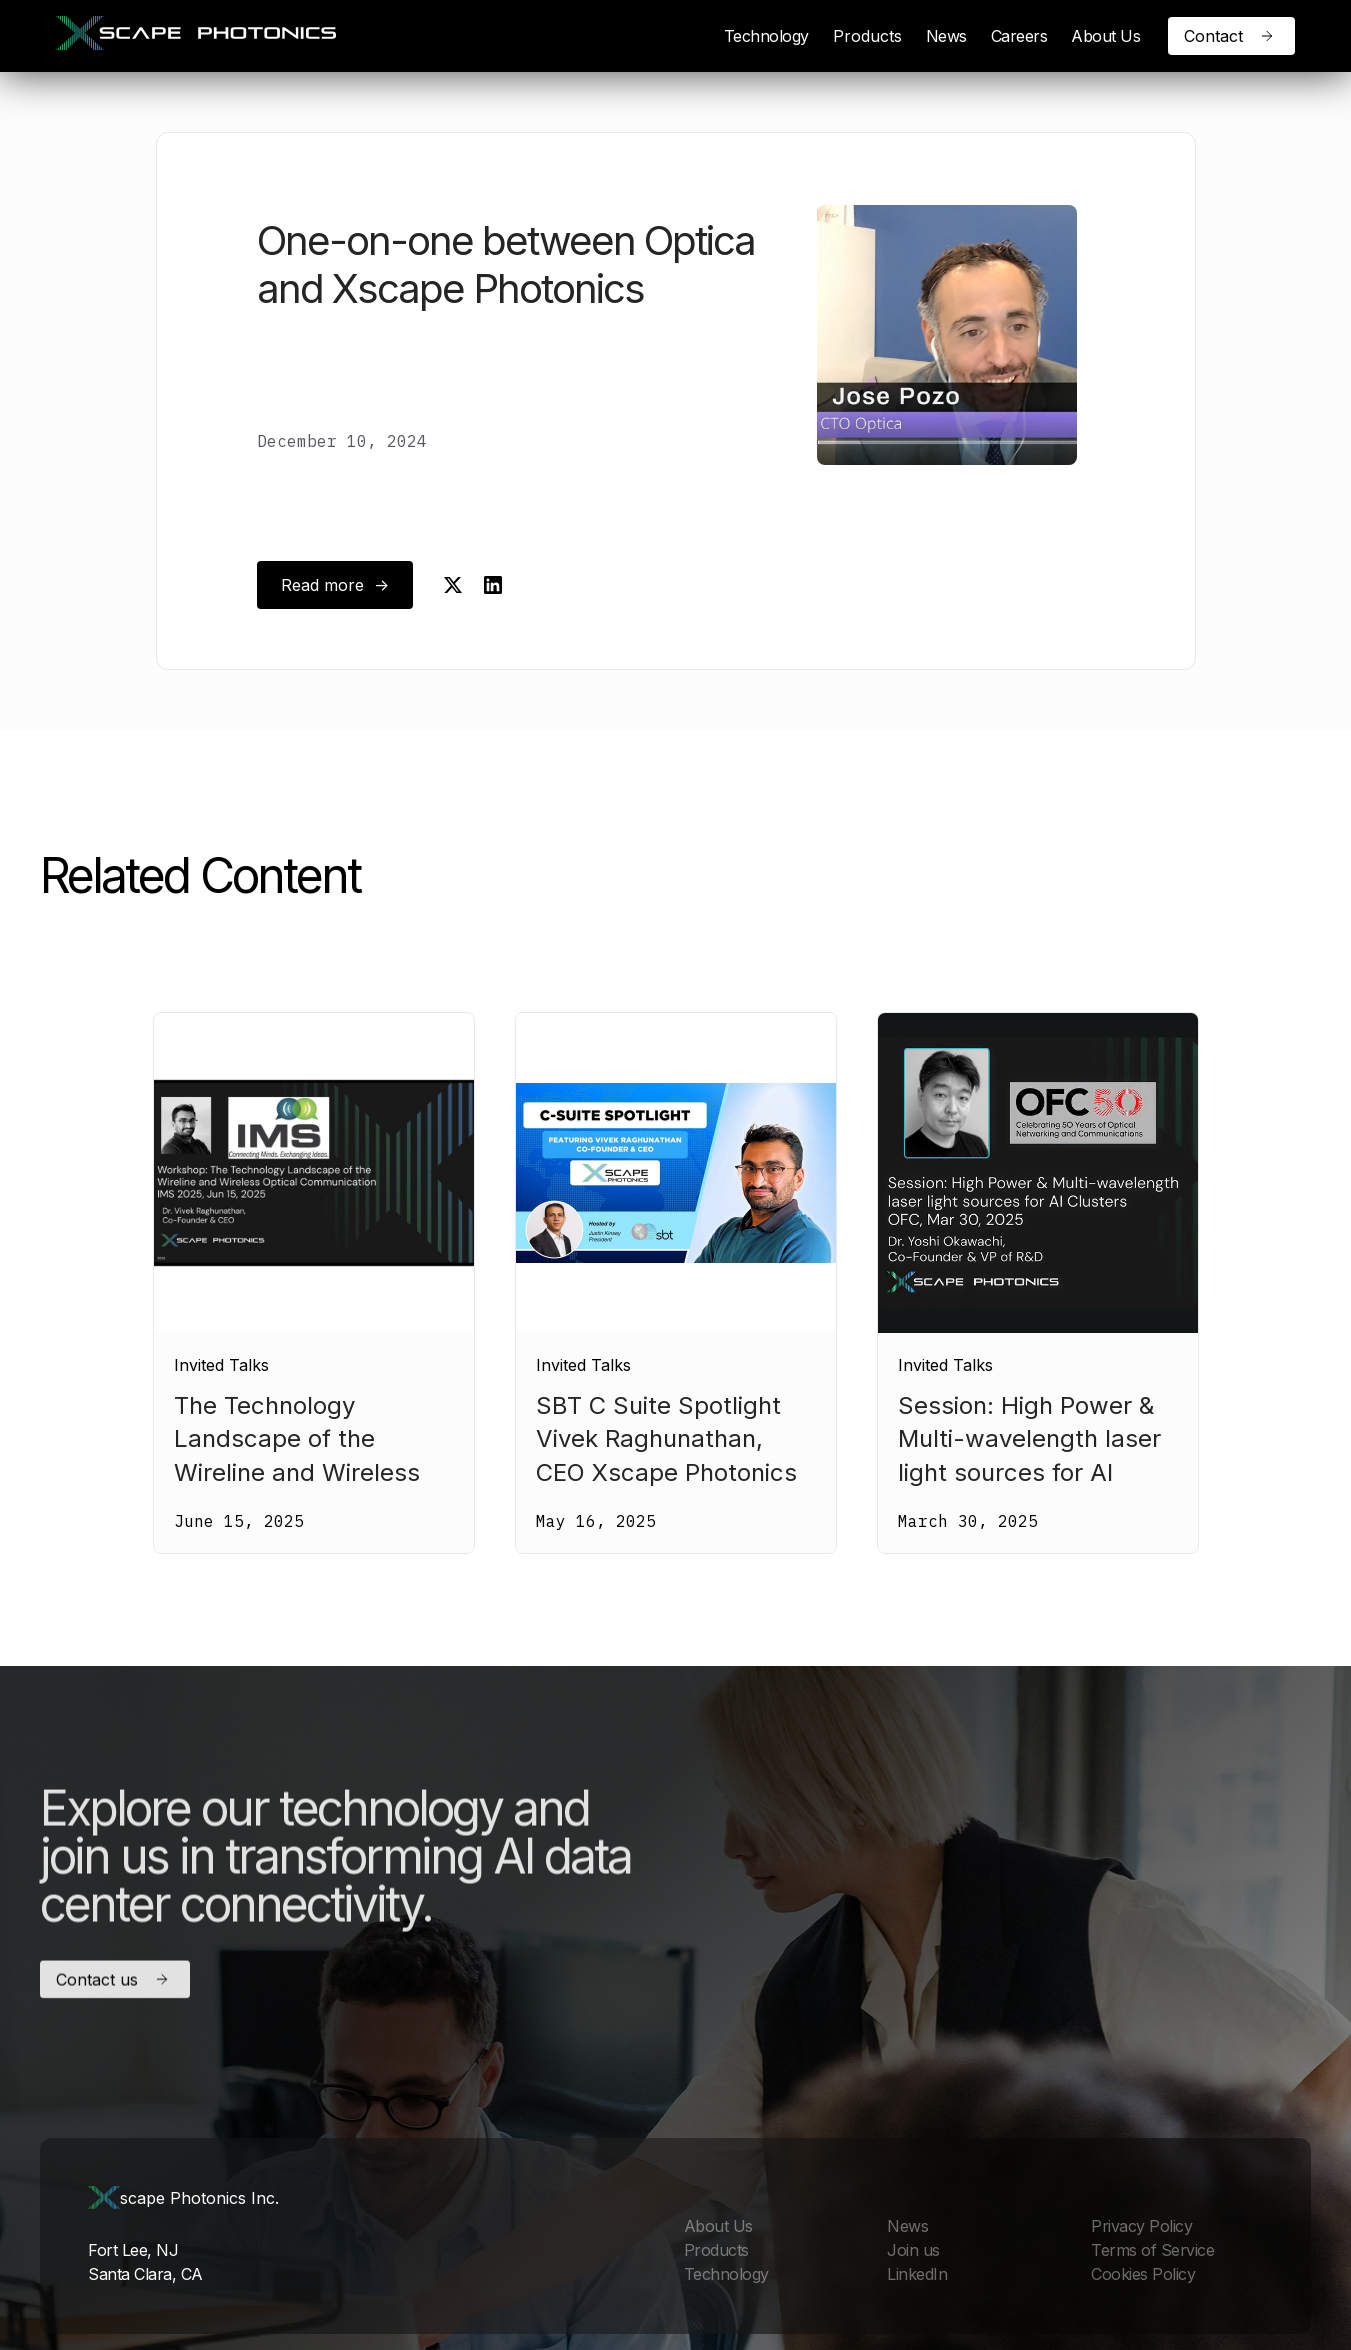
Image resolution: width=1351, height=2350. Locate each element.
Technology (766, 36)
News (946, 36)
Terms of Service (1152, 2250)
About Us (1105, 36)
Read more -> (335, 585)
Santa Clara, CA (145, 2274)
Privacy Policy (1141, 2226)
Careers (1019, 36)
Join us (913, 2250)
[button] (867, 36)
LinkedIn (917, 2274)
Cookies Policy (1143, 2274)
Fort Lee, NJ (133, 2250)
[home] (196, 36)
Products (867, 36)
